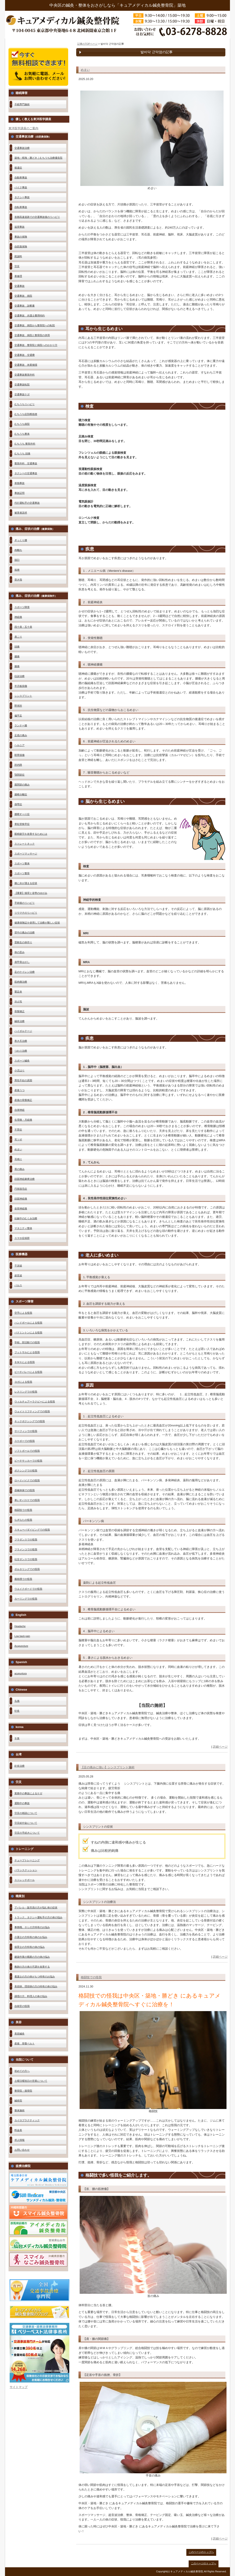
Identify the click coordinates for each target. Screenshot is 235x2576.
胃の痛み (19, 1169)
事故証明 (19, 493)
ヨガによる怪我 (23, 1381)
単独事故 (19, 483)
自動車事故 (20, 177)
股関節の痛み (22, 784)
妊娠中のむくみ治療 (25, 1218)
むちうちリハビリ (24, 404)
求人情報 (19, 2140)
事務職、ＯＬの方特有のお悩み (32, 1927)
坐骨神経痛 (20, 1208)
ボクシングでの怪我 (25, 1470)
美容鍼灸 (19, 2033)
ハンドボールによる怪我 (28, 1322)
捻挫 (17, 569)
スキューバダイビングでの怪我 (32, 1529)
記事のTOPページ (87, 43)
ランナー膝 (20, 725)
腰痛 (17, 656)
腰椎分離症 (20, 794)
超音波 (18, 1275)
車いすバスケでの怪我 (27, 1500)
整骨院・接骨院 (23, 2090)
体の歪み (19, 952)
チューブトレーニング (27, 1860)
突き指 (18, 579)
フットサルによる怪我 (27, 1352)
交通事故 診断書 (24, 305)
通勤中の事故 (22, 1803)
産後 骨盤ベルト (24, 2043)
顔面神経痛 (20, 1198)
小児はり (19, 1070)
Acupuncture (21, 1646)
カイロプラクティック (27, 2120)
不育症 (18, 1129)
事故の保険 (20, 236)
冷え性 (18, 1001)
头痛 (17, 1701)
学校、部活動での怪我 (27, 1342)
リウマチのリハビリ (25, 912)
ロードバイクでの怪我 (27, 1480)
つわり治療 (20, 1050)
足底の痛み (20, 735)
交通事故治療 (22, 147)
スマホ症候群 (22, 1238)
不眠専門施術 (22, 104)
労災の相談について (25, 1813)
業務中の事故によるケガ (28, 1793)
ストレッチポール (24, 1880)
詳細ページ (220, 1746)
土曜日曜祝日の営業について (30, 2080)
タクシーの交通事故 (25, 473)
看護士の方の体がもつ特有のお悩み (34, 1976)
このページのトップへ (201, 2552)
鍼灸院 (18, 2100)
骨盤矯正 (19, 1011)
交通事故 (19, 286)
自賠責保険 (20, 246)
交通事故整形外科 (24, 374)
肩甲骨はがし (22, 962)
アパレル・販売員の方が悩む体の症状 (35, 1907)
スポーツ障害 (22, 607)
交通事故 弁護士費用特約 (29, 315)
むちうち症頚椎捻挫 (25, 414)
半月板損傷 (20, 686)
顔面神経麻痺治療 (24, 1178)
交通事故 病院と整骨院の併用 (32, 335)
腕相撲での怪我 (23, 1579)
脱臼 (17, 559)
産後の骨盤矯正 (23, 1100)
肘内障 (18, 764)
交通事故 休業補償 (25, 364)
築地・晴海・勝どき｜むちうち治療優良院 (38, 157)
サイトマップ (19, 2387)
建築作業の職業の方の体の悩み (32, 1956)
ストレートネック (24, 843)
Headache (19, 1626)
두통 (17, 1738)
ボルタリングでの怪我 (27, 1569)
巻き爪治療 (20, 1040)
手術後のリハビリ (24, 902)
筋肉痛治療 (20, 981)
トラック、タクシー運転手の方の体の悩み (38, 1917)
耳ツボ (18, 1139)
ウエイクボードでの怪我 (28, 1588)
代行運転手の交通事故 (27, 502)
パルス (18, 1285)
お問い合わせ (22, 2149)
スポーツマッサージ (25, 853)
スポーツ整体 (22, 863)
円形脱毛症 (20, 1188)
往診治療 (19, 676)
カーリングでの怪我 (25, 1598)
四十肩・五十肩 (23, 626)
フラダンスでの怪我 (25, 1539)
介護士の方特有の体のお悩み (30, 1937)
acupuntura (20, 1673)
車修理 (18, 276)
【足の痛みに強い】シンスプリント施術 (107, 1767)
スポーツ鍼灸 (22, 1060)
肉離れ (18, 550)
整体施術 (19, 2110)
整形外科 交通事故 (25, 463)
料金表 (18, 2130)
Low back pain (22, 1636)
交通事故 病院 (23, 295)
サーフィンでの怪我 (25, 1431)
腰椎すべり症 (22, 814)
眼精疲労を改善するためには (30, 833)
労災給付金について (25, 1822)
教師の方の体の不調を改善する (32, 1966)
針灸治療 (19, 1765)
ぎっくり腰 (20, 540)
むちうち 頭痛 (22, 453)
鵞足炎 (18, 991)
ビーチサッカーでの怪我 (28, 1460)
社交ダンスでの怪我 (25, 1559)
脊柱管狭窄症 (22, 824)
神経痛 (18, 617)
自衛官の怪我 (22, 2006)
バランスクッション (25, 1870)
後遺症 (18, 167)
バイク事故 (20, 187)
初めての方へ (22, 2071)
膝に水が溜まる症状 (25, 883)
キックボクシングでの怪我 (29, 1421)
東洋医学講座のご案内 (23, 128)
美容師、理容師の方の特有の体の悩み (35, 1986)
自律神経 (19, 1109)
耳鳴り (18, 1159)
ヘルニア (19, 745)
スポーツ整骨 (22, 873)
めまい (85, 70)
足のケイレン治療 (24, 971)
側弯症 (18, 804)
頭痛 (17, 646)
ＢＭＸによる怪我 (24, 1362)
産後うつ (19, 1090)
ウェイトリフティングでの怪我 (32, 1411)
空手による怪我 (23, 1312)
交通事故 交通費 (24, 355)
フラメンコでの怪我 (25, 1549)
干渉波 (18, 1265)
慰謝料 (18, 256)
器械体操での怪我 (24, 1490)
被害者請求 (20, 512)
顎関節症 (19, 774)
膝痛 (17, 666)
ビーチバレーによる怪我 (28, 1372)
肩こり (18, 636)
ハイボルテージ (23, 1031)
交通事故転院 (22, 384)
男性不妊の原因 (23, 1080)
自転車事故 (20, 207)
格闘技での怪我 (91, 1977)
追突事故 (19, 226)
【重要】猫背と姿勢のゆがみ (30, 893)
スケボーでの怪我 (24, 1441)
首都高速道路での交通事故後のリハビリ (37, 217)
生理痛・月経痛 (23, 1119)
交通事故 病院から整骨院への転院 (34, 325)
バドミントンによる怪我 (28, 1332)
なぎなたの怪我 (23, 1519)
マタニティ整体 (23, 1228)
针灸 (17, 1710)
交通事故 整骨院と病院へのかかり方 (35, 345)
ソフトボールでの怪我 (27, 1450)
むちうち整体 (22, 433)
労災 (17, 266)
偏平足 (18, 715)
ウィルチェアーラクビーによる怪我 (34, 1401)
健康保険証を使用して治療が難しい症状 (37, 922)
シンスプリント (23, 695)
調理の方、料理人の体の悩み (30, 1996)
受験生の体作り (23, 942)
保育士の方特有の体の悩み (29, 1947)
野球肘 (18, 705)
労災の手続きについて (27, 1832)
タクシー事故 (22, 197)
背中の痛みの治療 (24, 932)
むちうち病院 (22, 424)
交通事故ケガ (22, 394)
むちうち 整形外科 (24, 443)
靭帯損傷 (19, 755)
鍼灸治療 (19, 1021)
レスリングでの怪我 (25, 1391)
